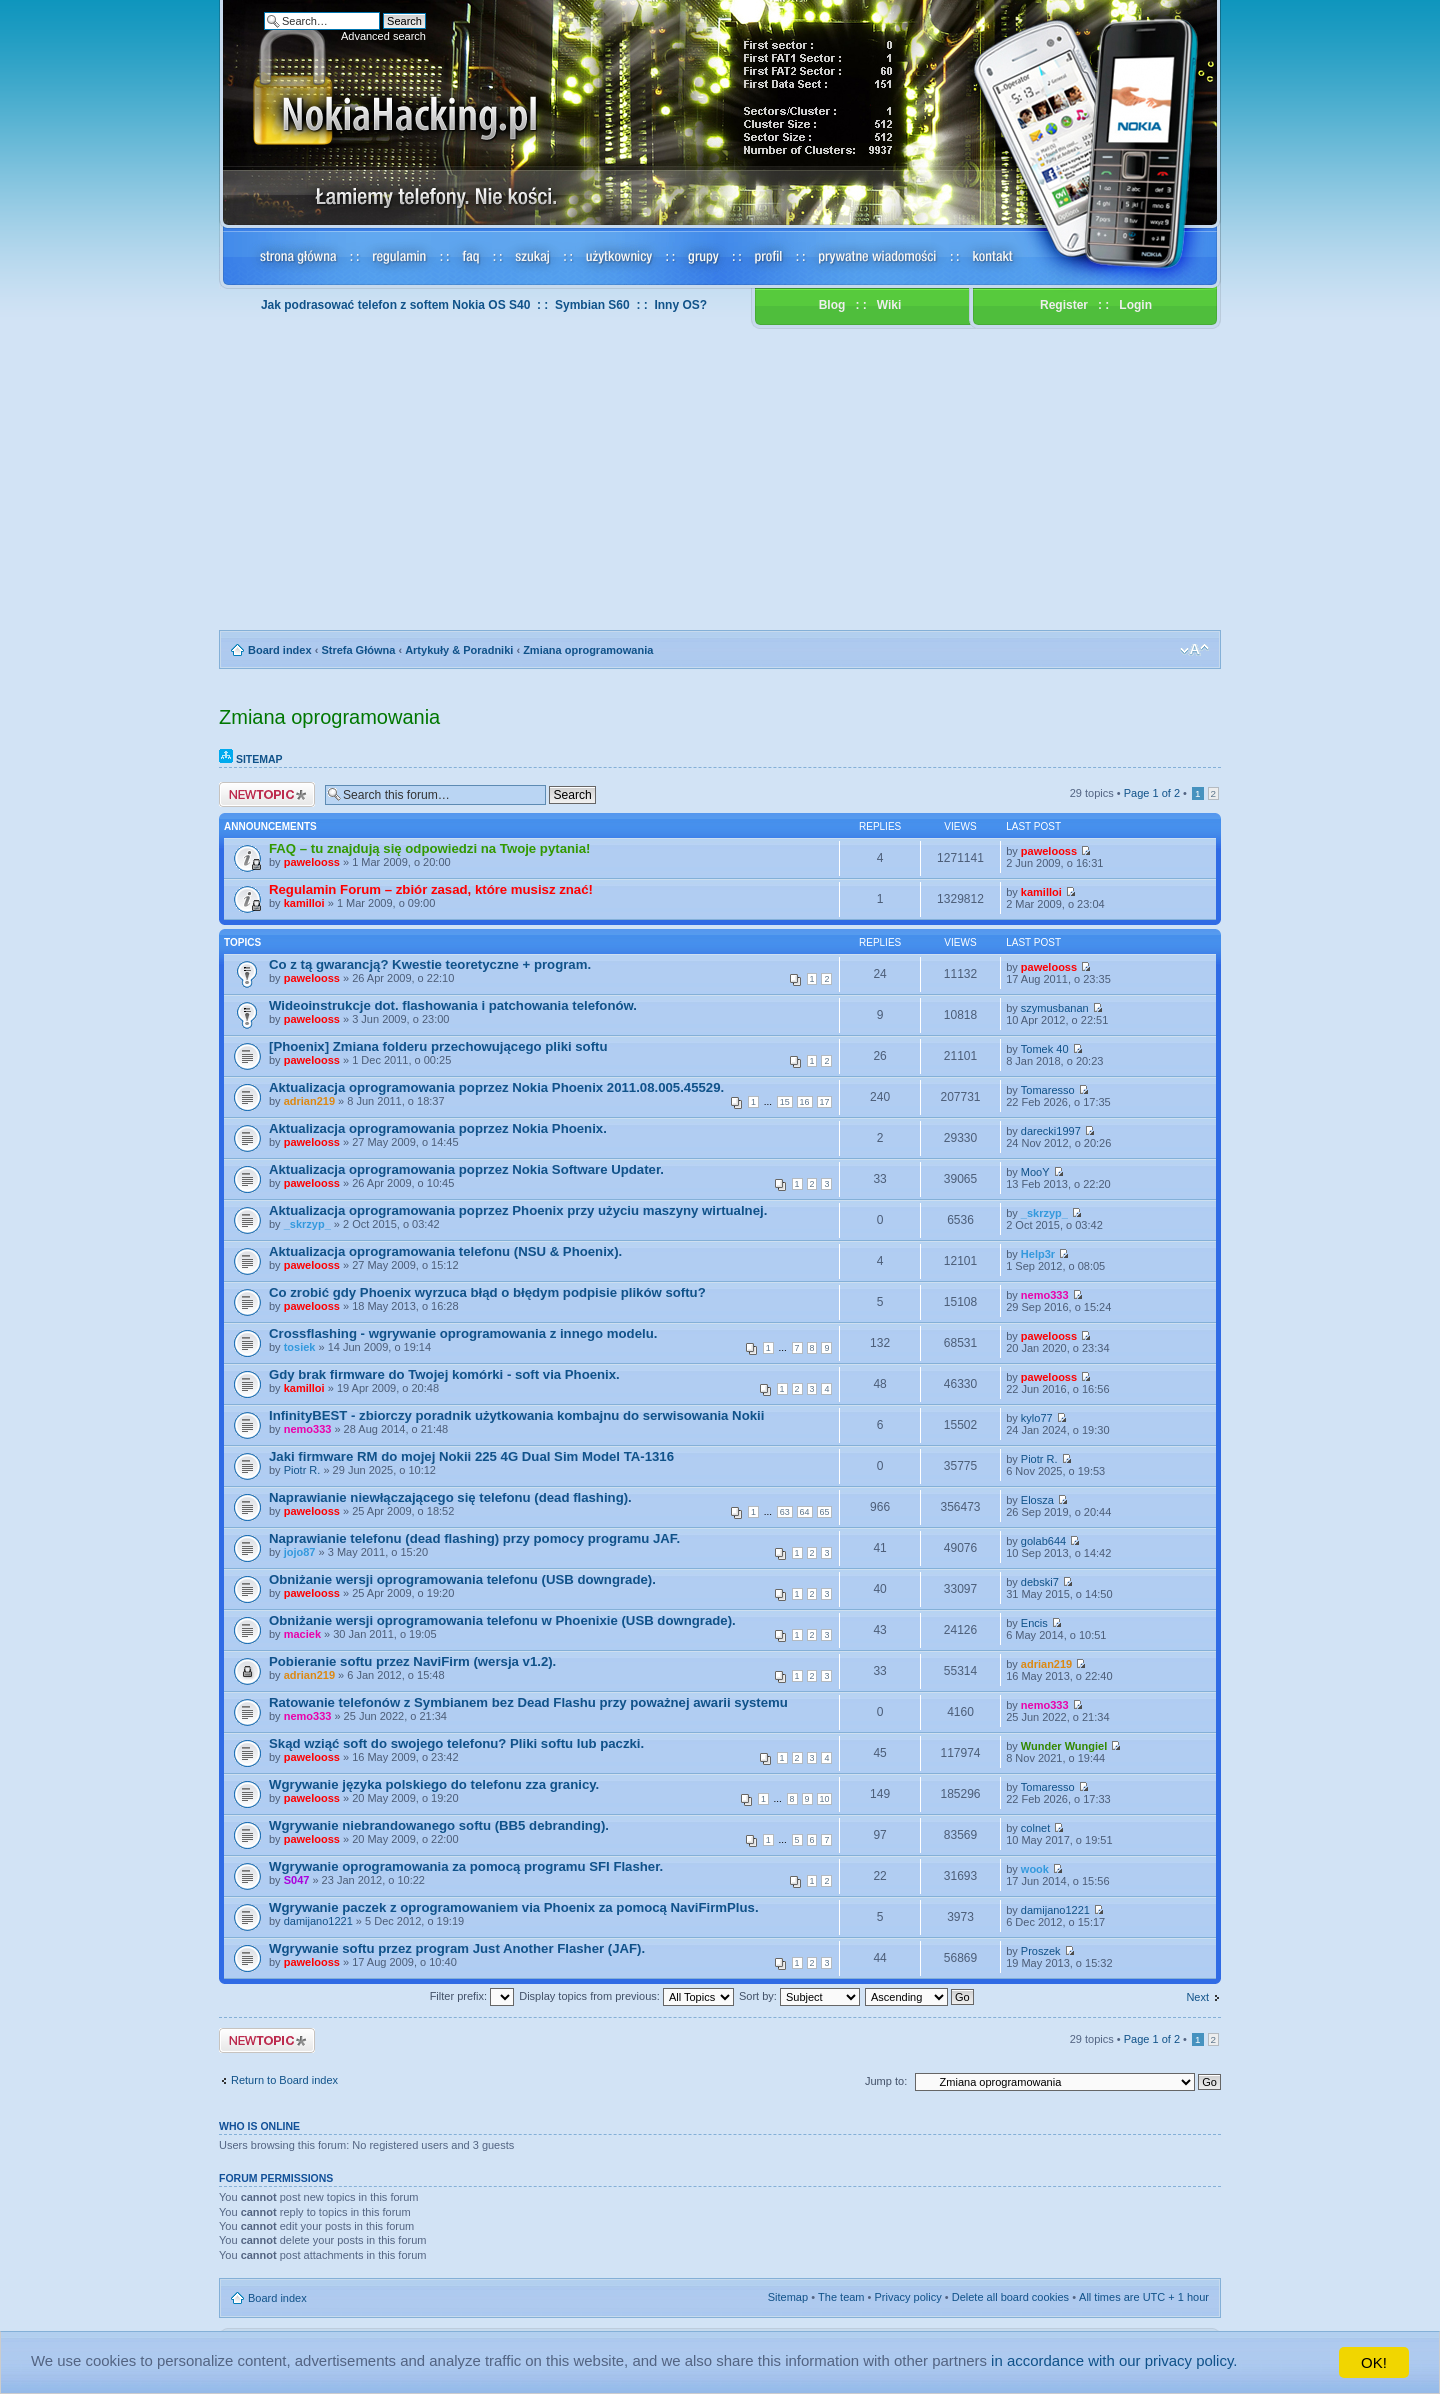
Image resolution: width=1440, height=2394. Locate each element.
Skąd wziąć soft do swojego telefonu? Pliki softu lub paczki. (456, 1743)
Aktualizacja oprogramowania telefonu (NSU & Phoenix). (445, 1251)
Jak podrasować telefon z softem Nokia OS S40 (395, 305)
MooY (1035, 1172)
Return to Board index (284, 2080)
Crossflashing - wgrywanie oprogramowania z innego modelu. (463, 1333)
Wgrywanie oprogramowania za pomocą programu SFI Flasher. (466, 1866)
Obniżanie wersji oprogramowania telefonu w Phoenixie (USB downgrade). (502, 1620)
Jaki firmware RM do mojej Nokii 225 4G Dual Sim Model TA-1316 (471, 1456)
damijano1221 (318, 1921)
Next (1197, 1997)
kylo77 (1037, 1418)
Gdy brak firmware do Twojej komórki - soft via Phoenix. (444, 1374)
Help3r (1038, 1254)
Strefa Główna (358, 650)
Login (1135, 305)
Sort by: (799, 1996)
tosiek (300, 1347)
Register (1064, 305)
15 (785, 1102)
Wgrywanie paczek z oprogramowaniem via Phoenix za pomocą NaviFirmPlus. (514, 1907)
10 (825, 1799)
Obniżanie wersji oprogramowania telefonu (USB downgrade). (462, 1579)
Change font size (1194, 650)
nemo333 (1045, 1295)
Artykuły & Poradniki (459, 650)
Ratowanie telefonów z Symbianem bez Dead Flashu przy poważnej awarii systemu (528, 1702)
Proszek (1041, 1951)
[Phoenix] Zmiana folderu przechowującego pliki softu (438, 1046)
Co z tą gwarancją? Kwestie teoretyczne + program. (430, 964)
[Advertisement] (720, 480)
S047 (297, 1880)
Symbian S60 (592, 305)
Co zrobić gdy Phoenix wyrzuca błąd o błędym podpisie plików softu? (487, 1292)
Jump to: (886, 2081)
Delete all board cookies (1010, 2297)
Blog (832, 305)
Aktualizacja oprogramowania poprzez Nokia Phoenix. (438, 1128)
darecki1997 (1051, 1131)
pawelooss (312, 862)
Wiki (889, 305)
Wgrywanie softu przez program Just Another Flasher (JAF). (457, 1948)
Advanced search (383, 36)
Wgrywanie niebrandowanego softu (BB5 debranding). (439, 1825)
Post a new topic (267, 794)
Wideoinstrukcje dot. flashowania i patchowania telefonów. (453, 1005)
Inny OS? (680, 305)
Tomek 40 (1045, 1049)
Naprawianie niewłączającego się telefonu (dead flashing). (450, 1497)
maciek (302, 1634)
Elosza (1037, 1500)
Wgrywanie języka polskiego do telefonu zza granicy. (434, 1784)
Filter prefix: (472, 1996)
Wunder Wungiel (1064, 1746)
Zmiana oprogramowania (588, 650)
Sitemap (251, 759)
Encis (1034, 1623)
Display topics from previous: (626, 1996)
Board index (280, 650)
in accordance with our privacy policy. (1118, 2362)
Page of (1152, 793)
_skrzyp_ (307, 1224)
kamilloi (304, 903)
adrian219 (309, 1101)
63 (785, 1512)
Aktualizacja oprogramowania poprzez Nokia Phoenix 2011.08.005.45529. (496, 1087)
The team (841, 2297)
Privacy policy (908, 2297)
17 (825, 1102)
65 (825, 1512)
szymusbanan (1055, 1008)
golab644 (1043, 1541)
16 (805, 1102)
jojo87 (300, 1552)
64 (805, 1512)
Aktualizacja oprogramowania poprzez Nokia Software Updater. (466, 1169)
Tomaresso (1048, 1090)
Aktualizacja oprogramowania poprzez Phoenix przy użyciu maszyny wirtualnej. (518, 1210)
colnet (1035, 1828)
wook (1035, 1869)
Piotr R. (302, 1470)
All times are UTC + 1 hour (1144, 2297)
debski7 (1040, 1582)
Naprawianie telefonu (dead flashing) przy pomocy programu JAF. (474, 1538)
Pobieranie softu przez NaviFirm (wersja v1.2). (412, 1661)
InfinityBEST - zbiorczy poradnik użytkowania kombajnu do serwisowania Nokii (516, 1415)
